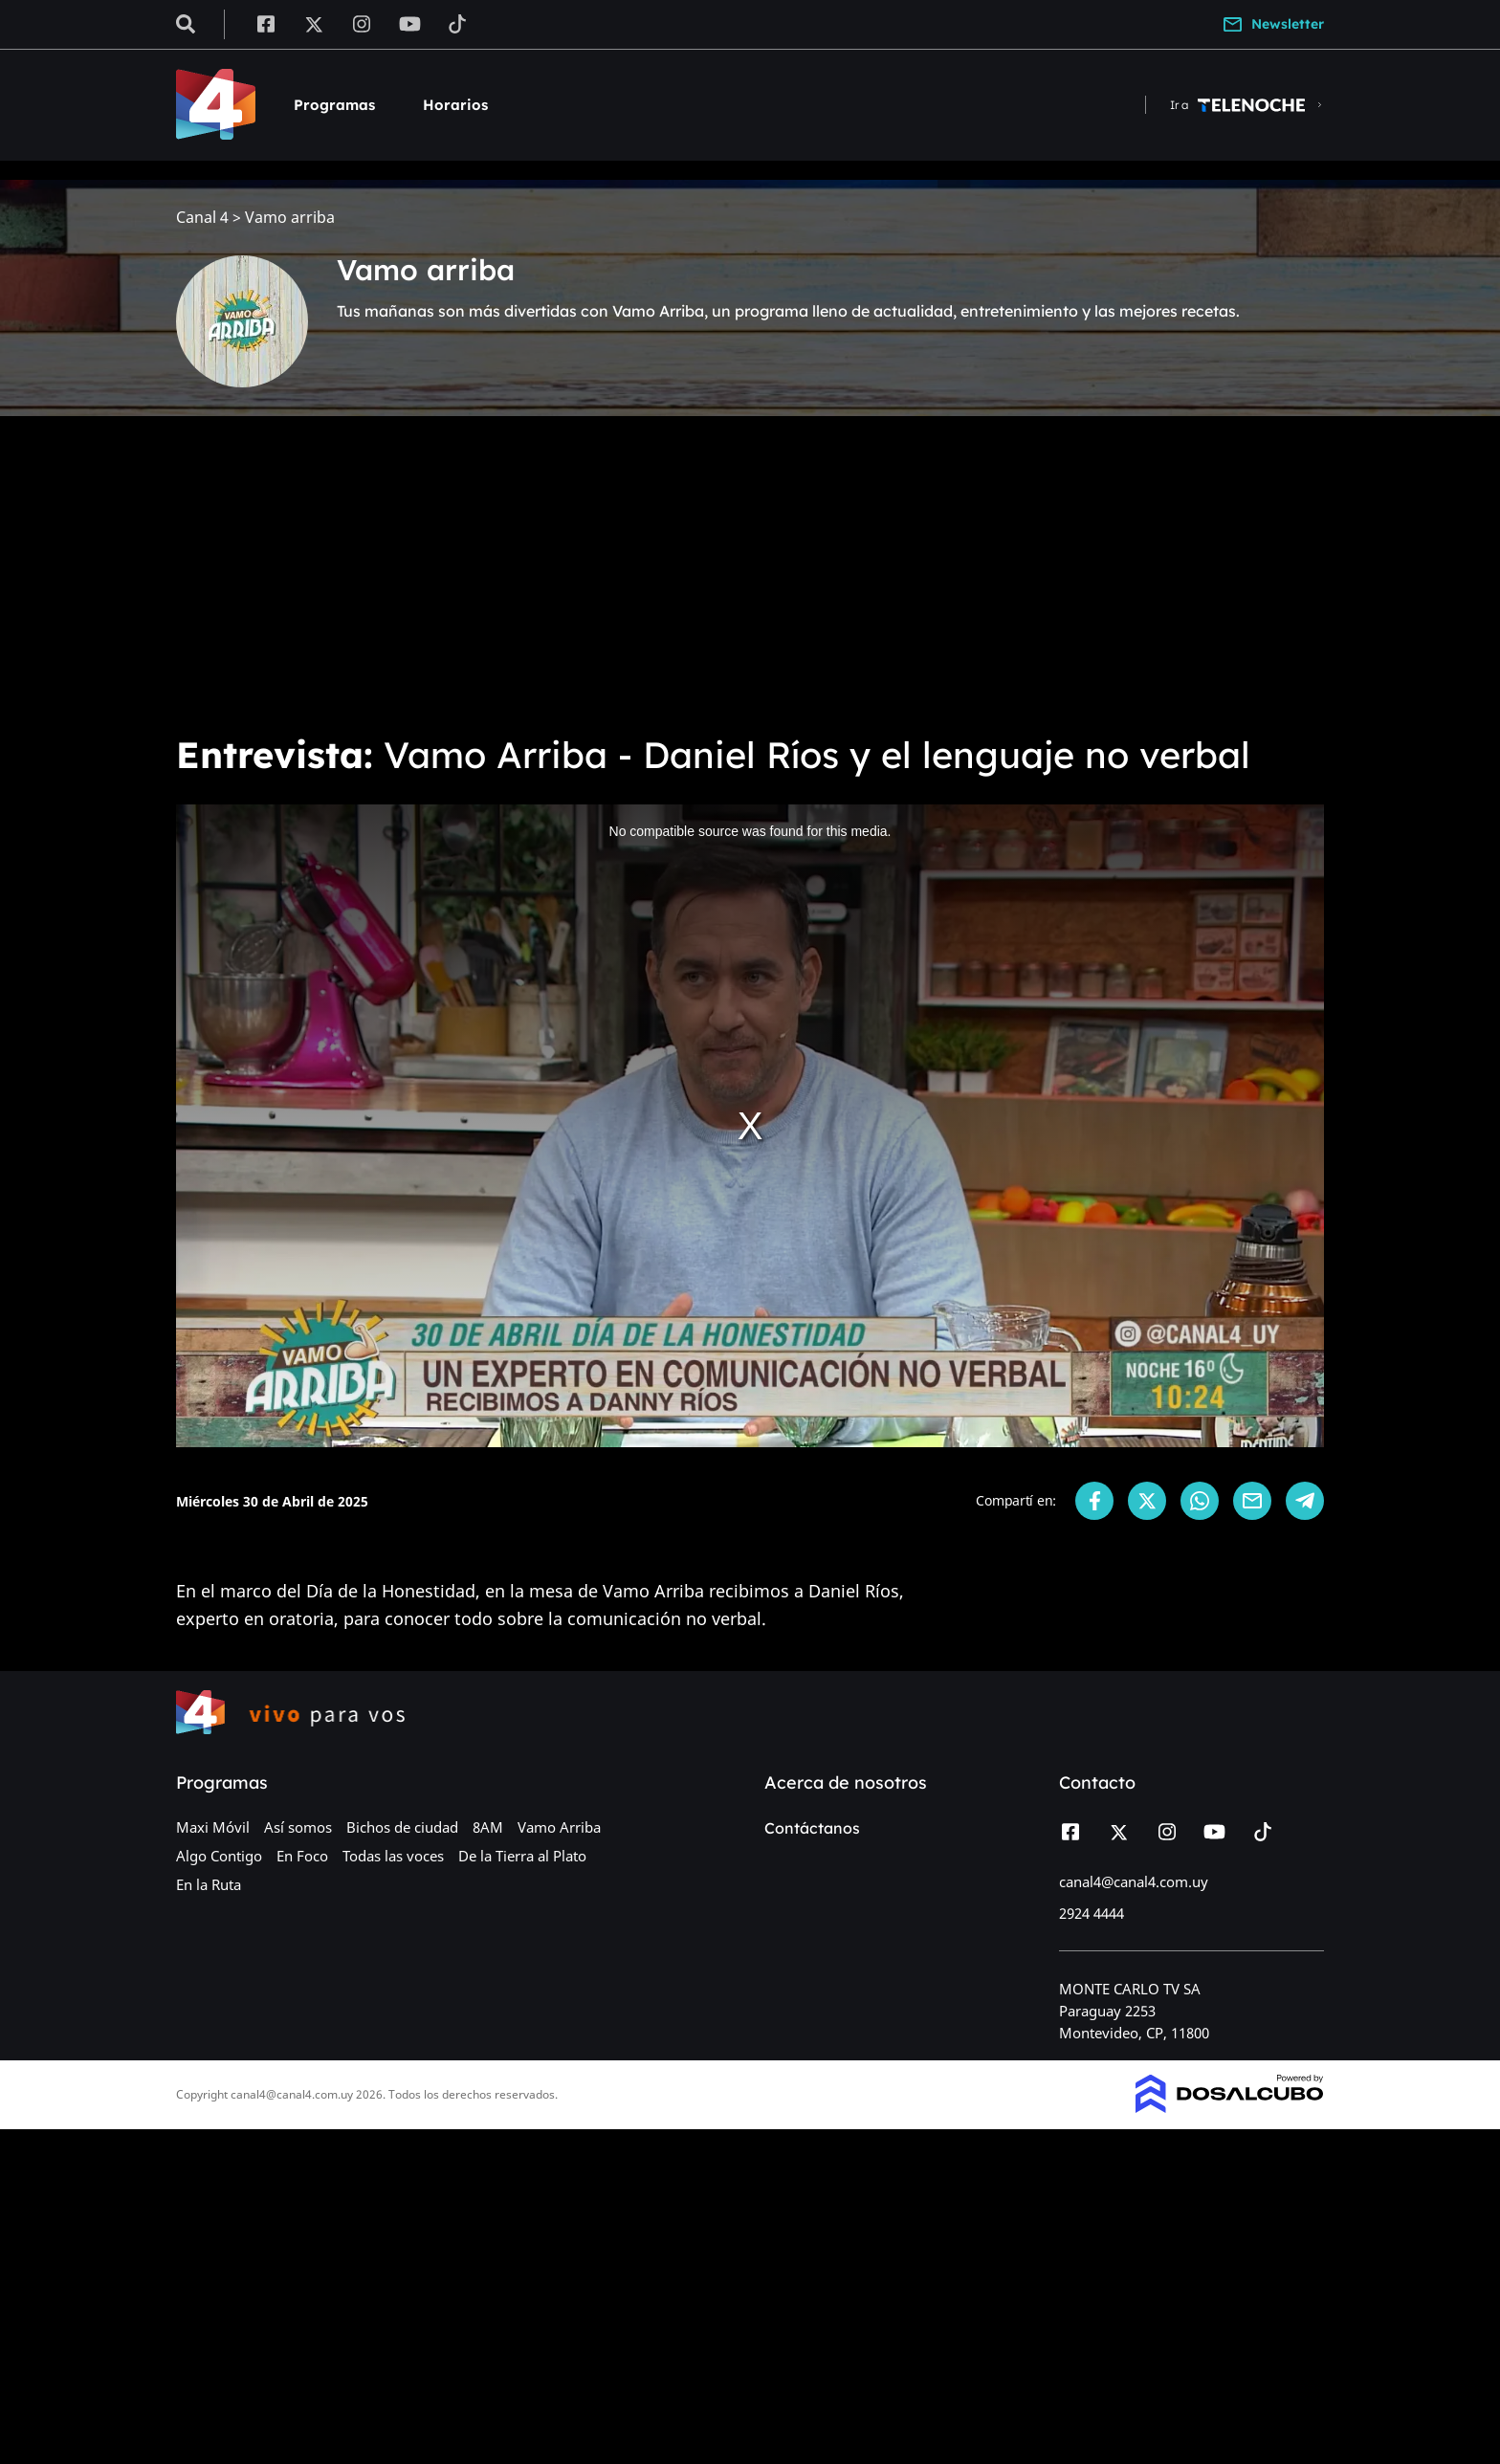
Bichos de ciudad (402, 1827)
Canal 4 (202, 218)
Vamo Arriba (559, 1827)
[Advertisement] (750, 574)
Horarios (455, 105)
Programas (334, 105)
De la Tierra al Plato (522, 1855)
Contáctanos (812, 1827)
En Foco (302, 1855)
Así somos (298, 1827)
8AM (488, 1827)
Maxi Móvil (213, 1827)
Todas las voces (393, 1855)
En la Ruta (208, 1884)
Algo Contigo (219, 1855)
